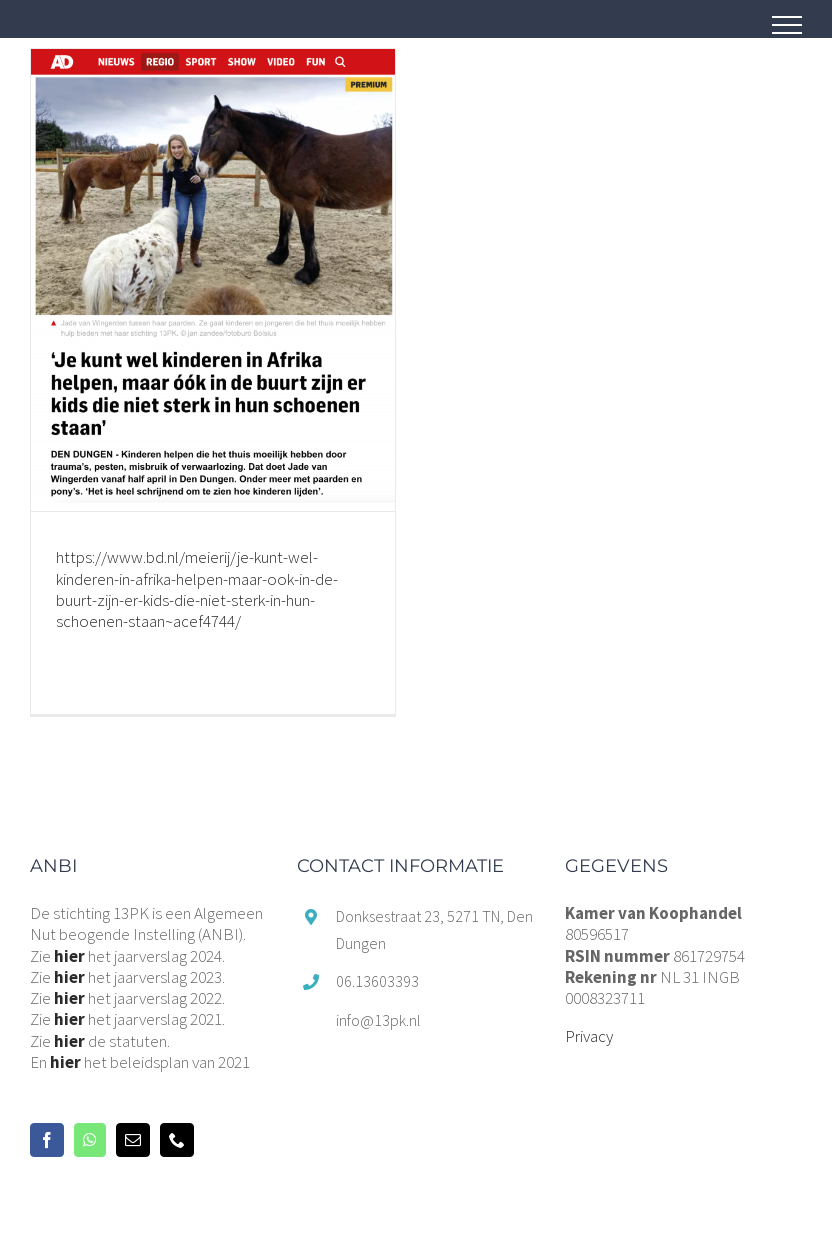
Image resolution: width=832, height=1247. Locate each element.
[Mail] (133, 1140)
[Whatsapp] (90, 1140)
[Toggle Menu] (787, 25)
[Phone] (177, 1140)
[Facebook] (47, 1140)
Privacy (589, 1036)
